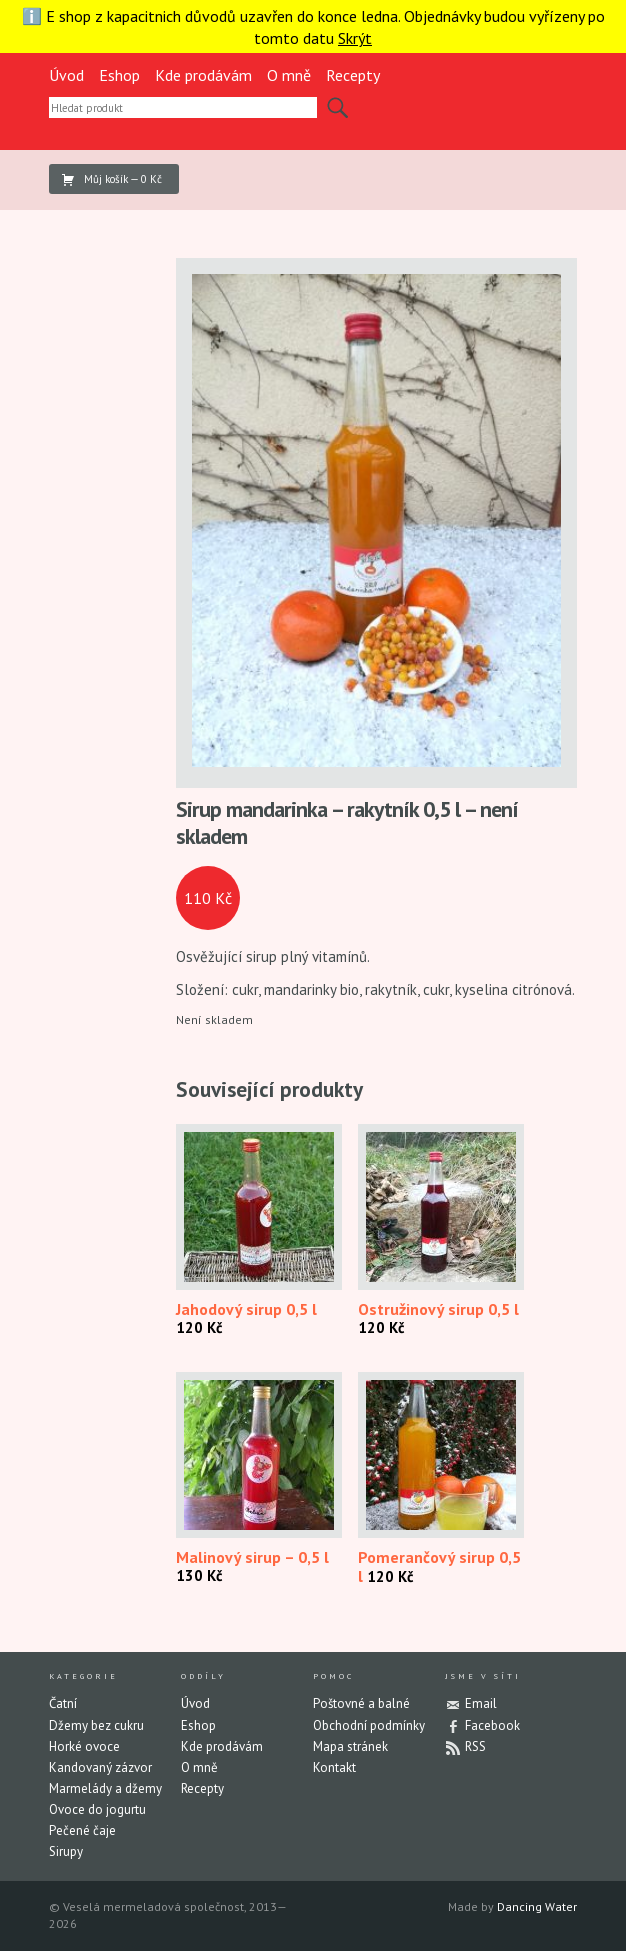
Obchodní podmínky (369, 1725)
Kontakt (334, 1767)
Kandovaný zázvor (100, 1767)
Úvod (66, 75)
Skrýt (355, 38)
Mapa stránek (350, 1746)
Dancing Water (537, 1906)
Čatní (63, 1703)
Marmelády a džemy (105, 1788)
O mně (289, 75)
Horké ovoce (84, 1746)
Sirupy (66, 1851)
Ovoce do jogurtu (97, 1809)
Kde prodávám (203, 75)
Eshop (119, 75)
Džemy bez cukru (96, 1725)
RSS (475, 1746)
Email (481, 1703)
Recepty (353, 75)
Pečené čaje (82, 1830)
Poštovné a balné (361, 1703)
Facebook (492, 1725)
